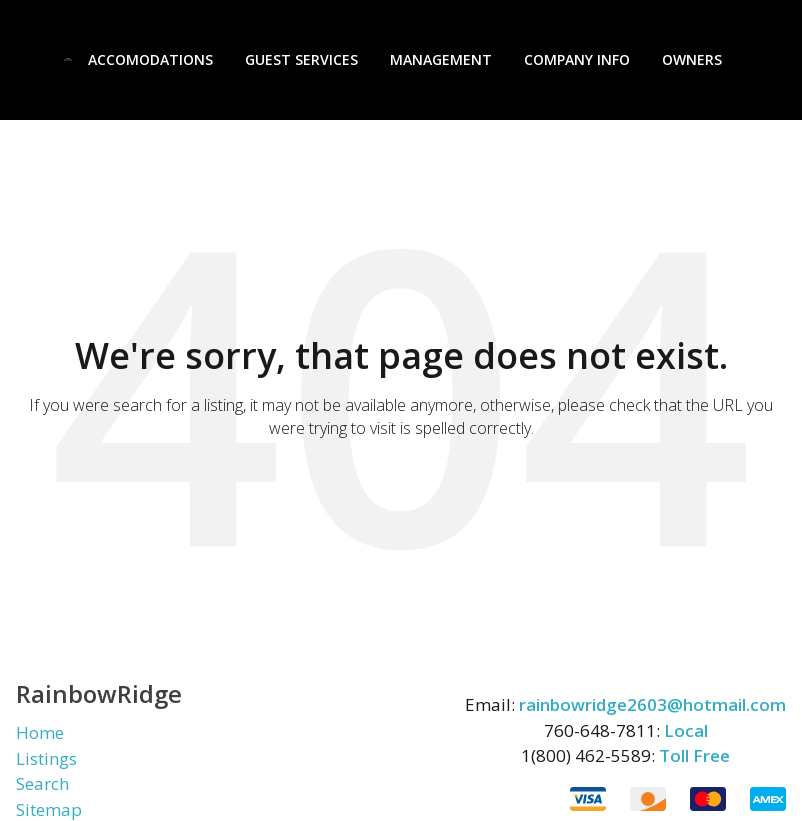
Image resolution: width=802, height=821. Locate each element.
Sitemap (49, 809)
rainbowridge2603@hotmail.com (652, 704)
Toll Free (694, 755)
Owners (692, 59)
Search (42, 783)
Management (441, 59)
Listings (46, 758)
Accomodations (150, 59)
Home (40, 732)
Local (686, 730)
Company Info (577, 59)
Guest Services (301, 59)
